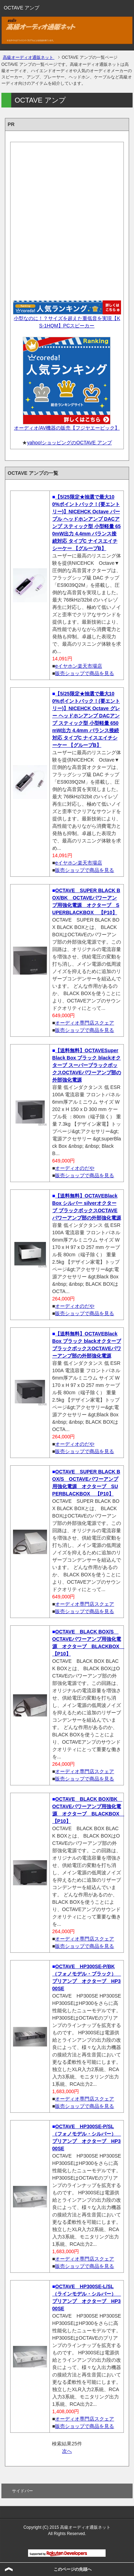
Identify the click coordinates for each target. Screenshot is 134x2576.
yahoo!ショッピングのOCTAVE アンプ (69, 442)
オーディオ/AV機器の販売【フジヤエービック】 (67, 428)
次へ (67, 2451)
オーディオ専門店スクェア (84, 1023)
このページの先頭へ (73, 2569)
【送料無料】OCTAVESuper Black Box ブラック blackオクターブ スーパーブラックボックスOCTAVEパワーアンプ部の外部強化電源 (86, 1065)
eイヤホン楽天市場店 (78, 666)
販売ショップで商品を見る (84, 673)
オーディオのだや (74, 1168)
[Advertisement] (67, 219)
